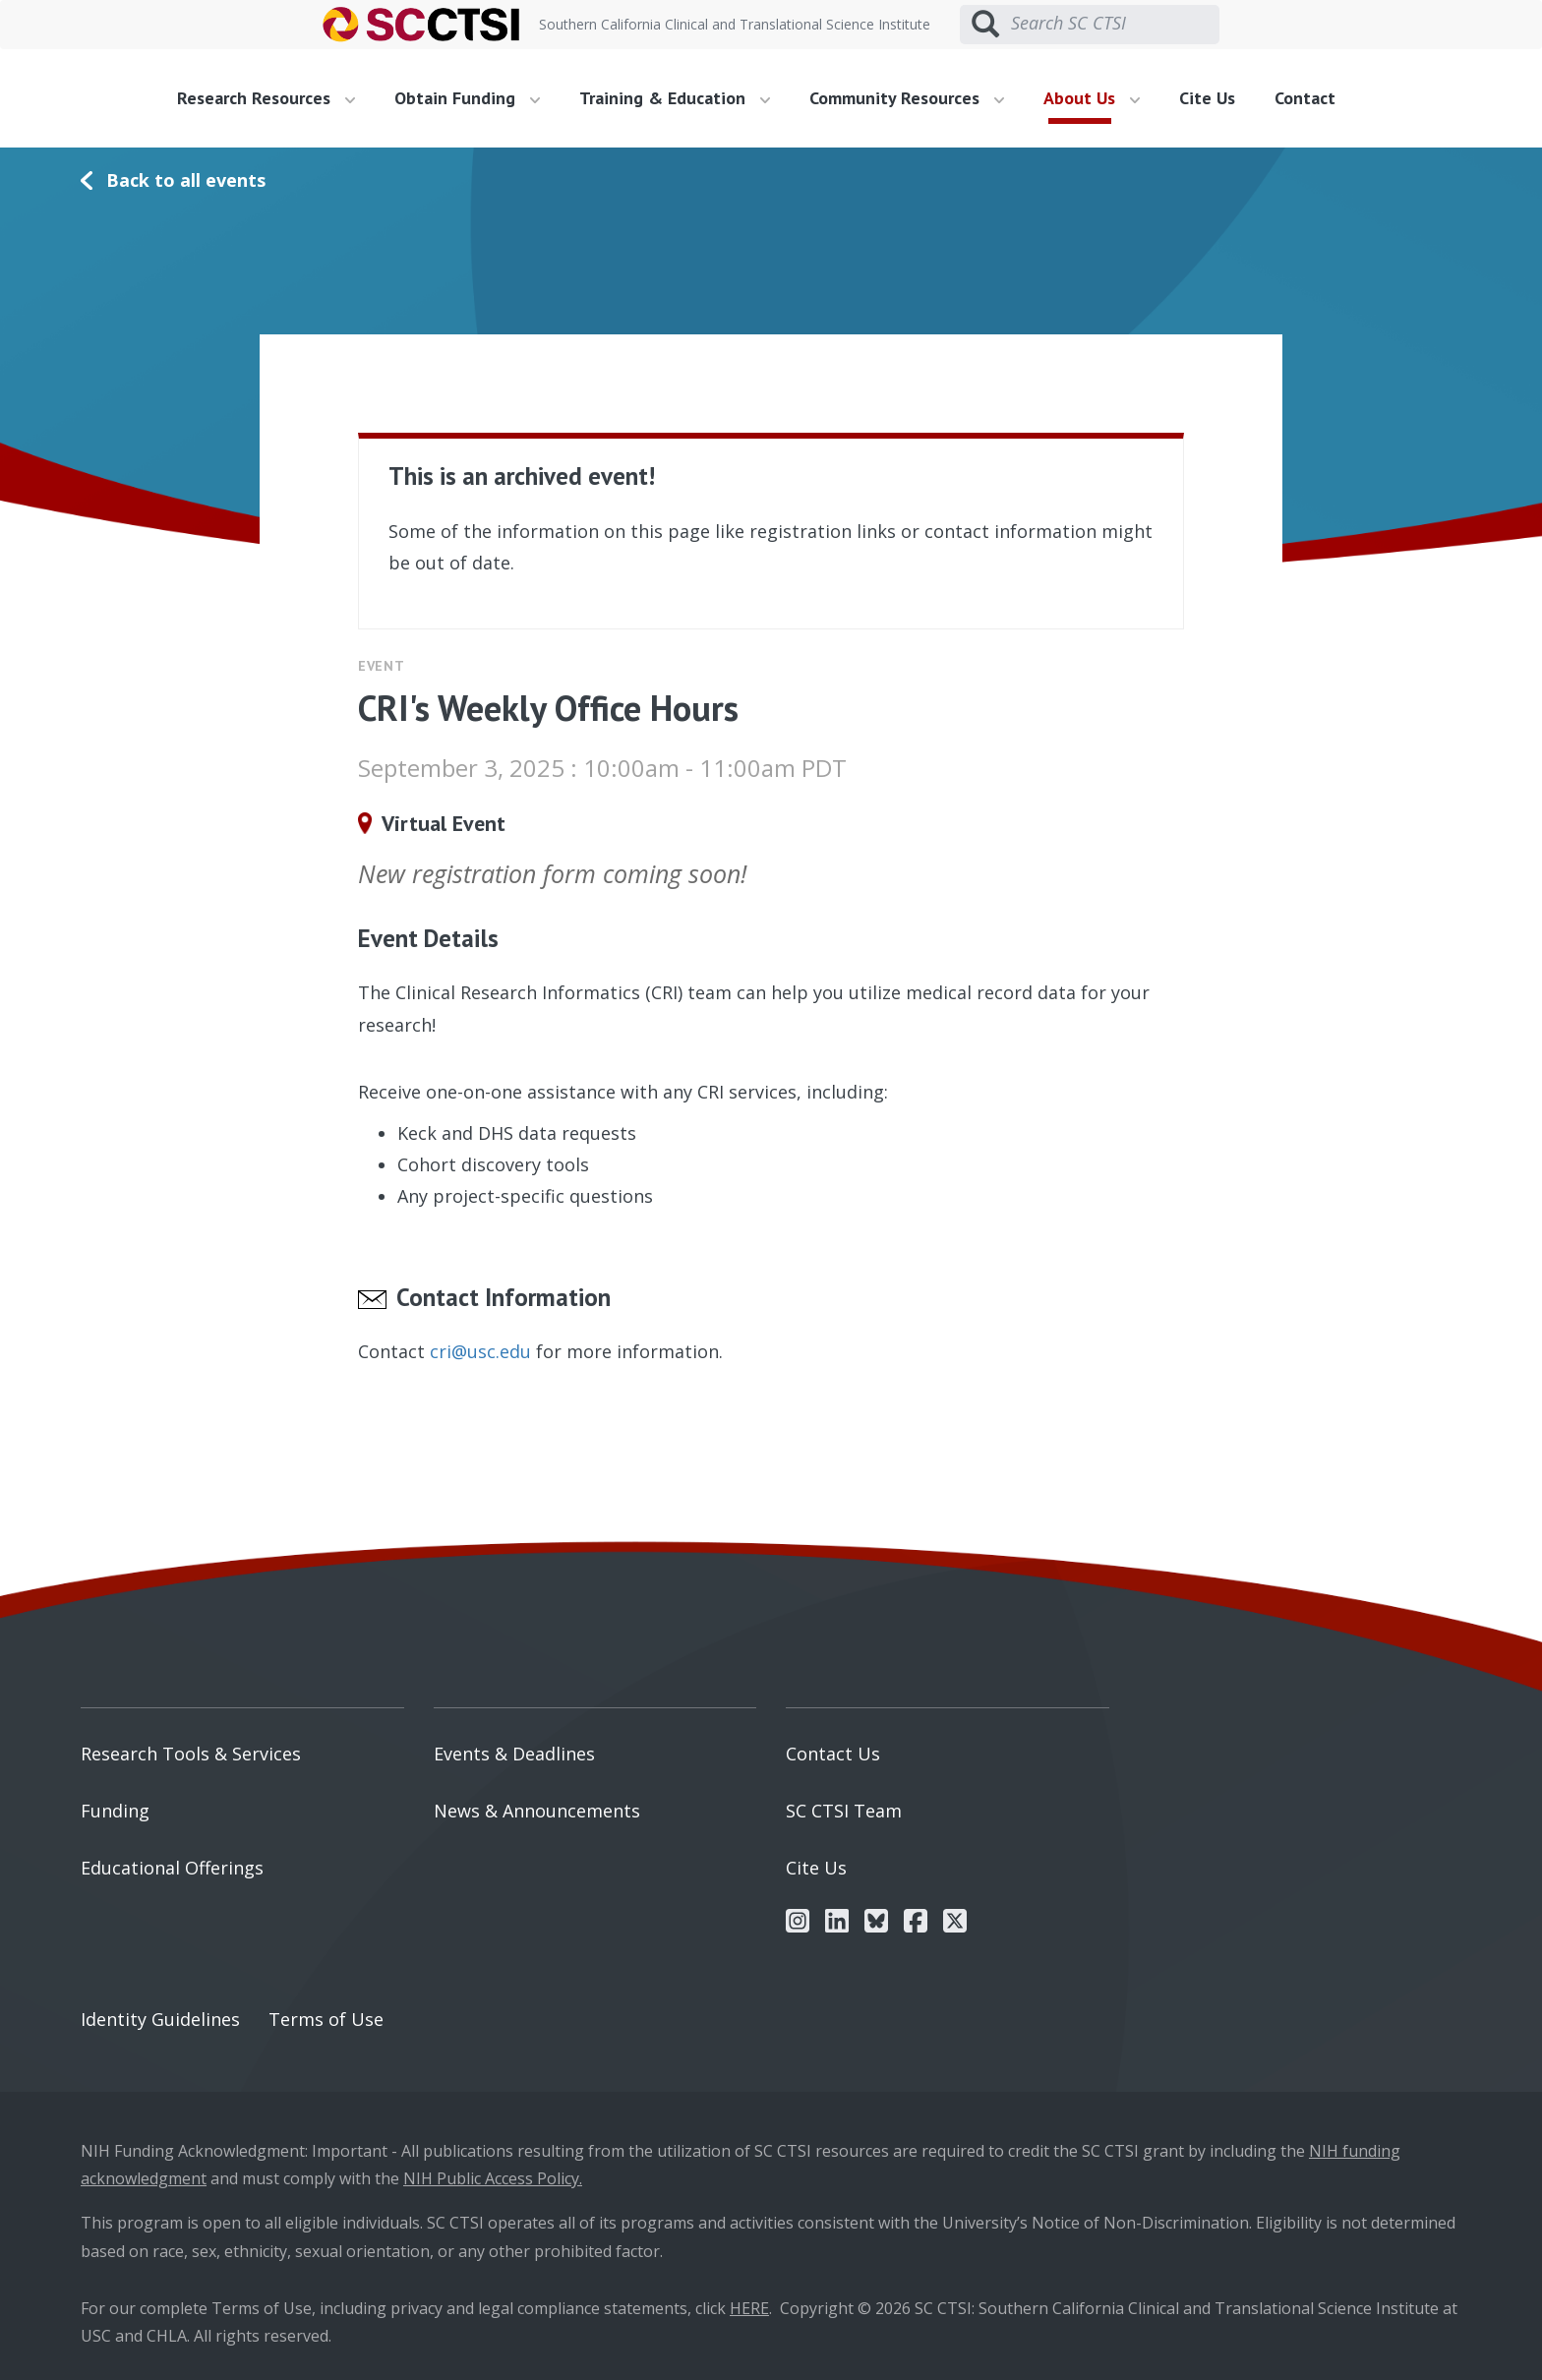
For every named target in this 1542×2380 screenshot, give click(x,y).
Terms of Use (326, 2019)
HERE (749, 2308)
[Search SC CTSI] (1115, 23)
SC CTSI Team (844, 1810)
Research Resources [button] (266, 98)
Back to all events (186, 180)
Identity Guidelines (160, 2019)
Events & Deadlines (514, 1753)
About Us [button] (1091, 98)
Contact (1305, 98)
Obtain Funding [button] (467, 98)
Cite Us (1207, 98)
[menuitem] (273, 98)
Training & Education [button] (674, 98)
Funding (115, 1810)
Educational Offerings (172, 1867)
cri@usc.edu (480, 1351)
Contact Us (833, 1753)
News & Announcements (537, 1810)
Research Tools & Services (191, 1753)
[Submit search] (985, 24)
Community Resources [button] (906, 98)
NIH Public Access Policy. (492, 2178)
